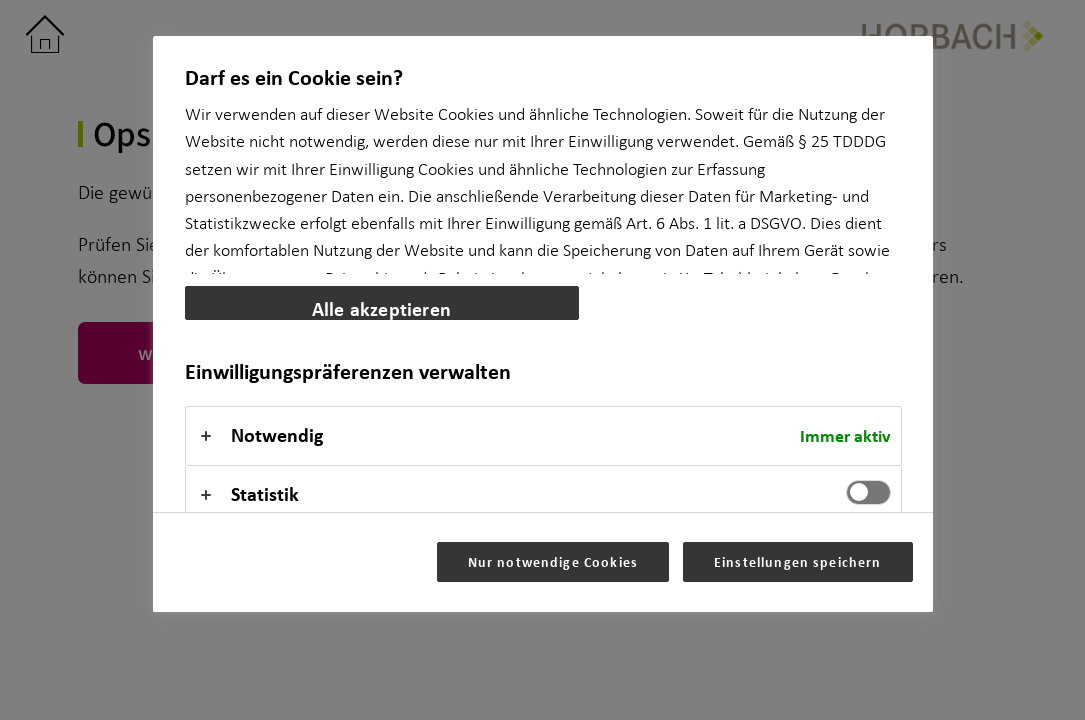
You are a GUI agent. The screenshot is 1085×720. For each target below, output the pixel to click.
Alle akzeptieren (381, 307)
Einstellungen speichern (798, 561)
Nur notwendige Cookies (553, 561)
